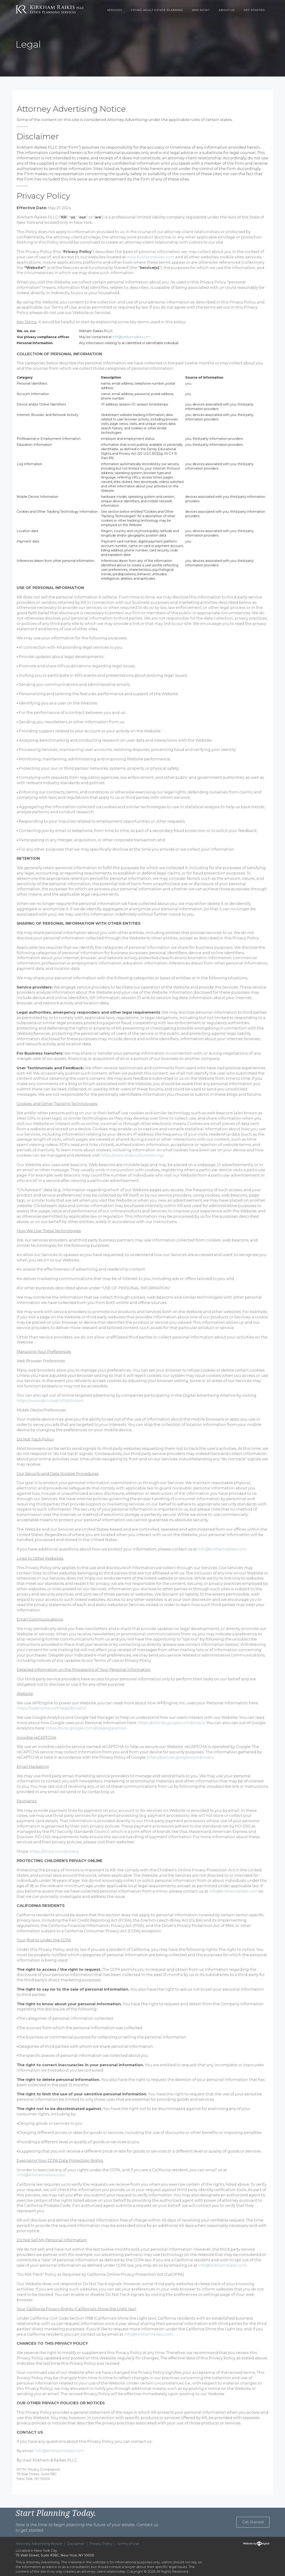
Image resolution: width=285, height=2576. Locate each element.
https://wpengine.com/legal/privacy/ (51, 1708)
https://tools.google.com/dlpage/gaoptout (86, 1728)
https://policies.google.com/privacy (171, 1723)
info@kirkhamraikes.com (131, 337)
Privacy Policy (101, 2544)
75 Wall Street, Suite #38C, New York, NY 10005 (55, 2555)
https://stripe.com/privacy (54, 1851)
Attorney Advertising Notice (39, 2544)
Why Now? (201, 10)
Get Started (254, 10)
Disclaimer (76, 2544)
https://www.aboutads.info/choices (50, 1400)
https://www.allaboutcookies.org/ (132, 1155)
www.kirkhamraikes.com (150, 257)
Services (114, 10)
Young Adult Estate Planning (157, 10)
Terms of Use (128, 2544)
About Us (227, 10)
